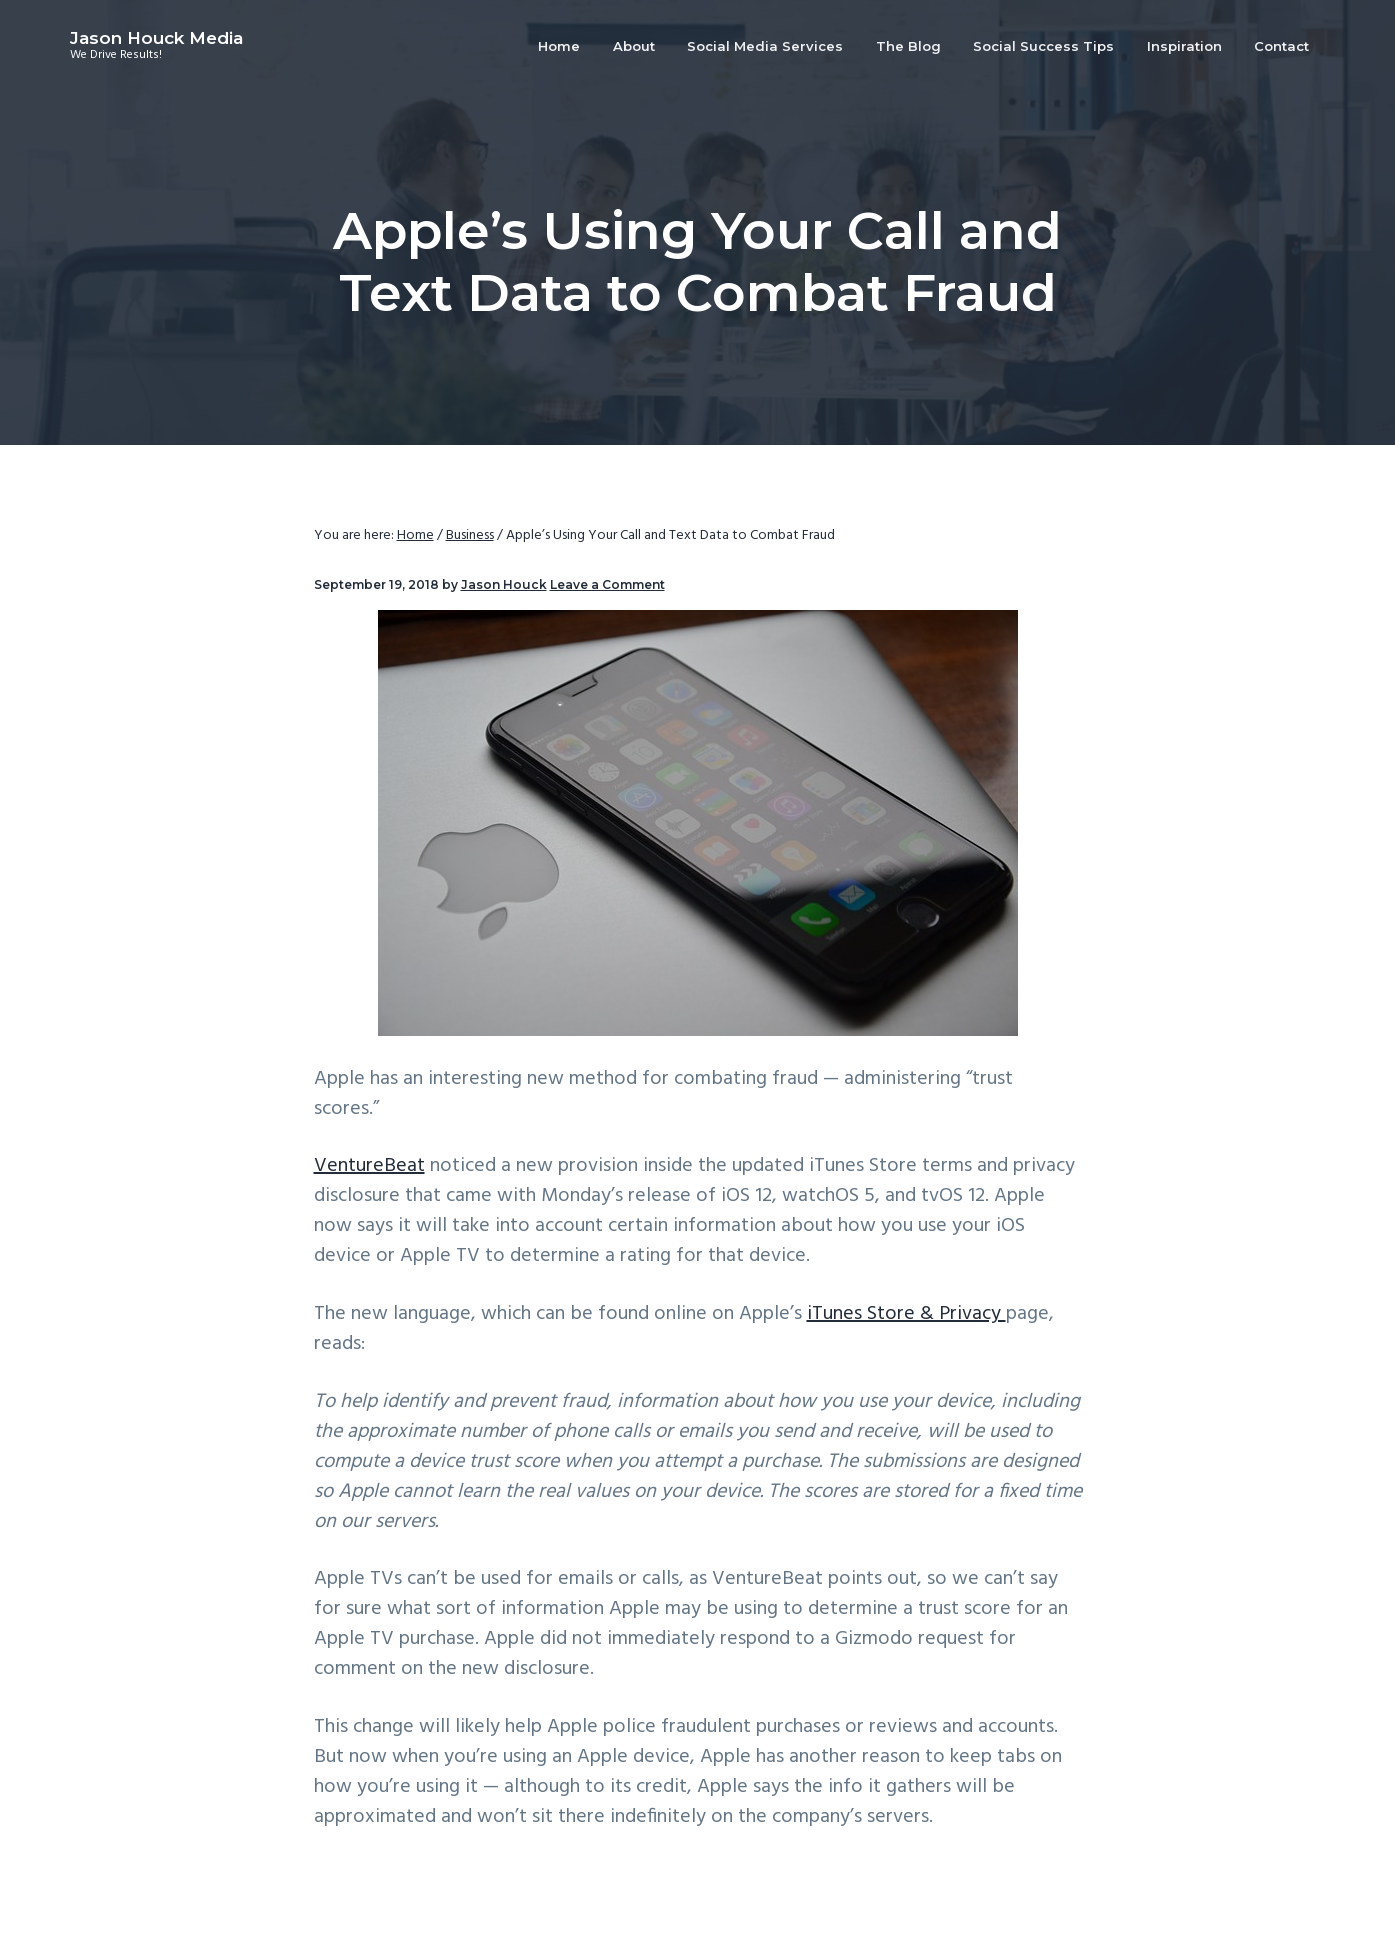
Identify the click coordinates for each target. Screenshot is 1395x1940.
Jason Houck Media (156, 38)
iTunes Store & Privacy (906, 1314)
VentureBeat (369, 1166)
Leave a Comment (607, 584)
